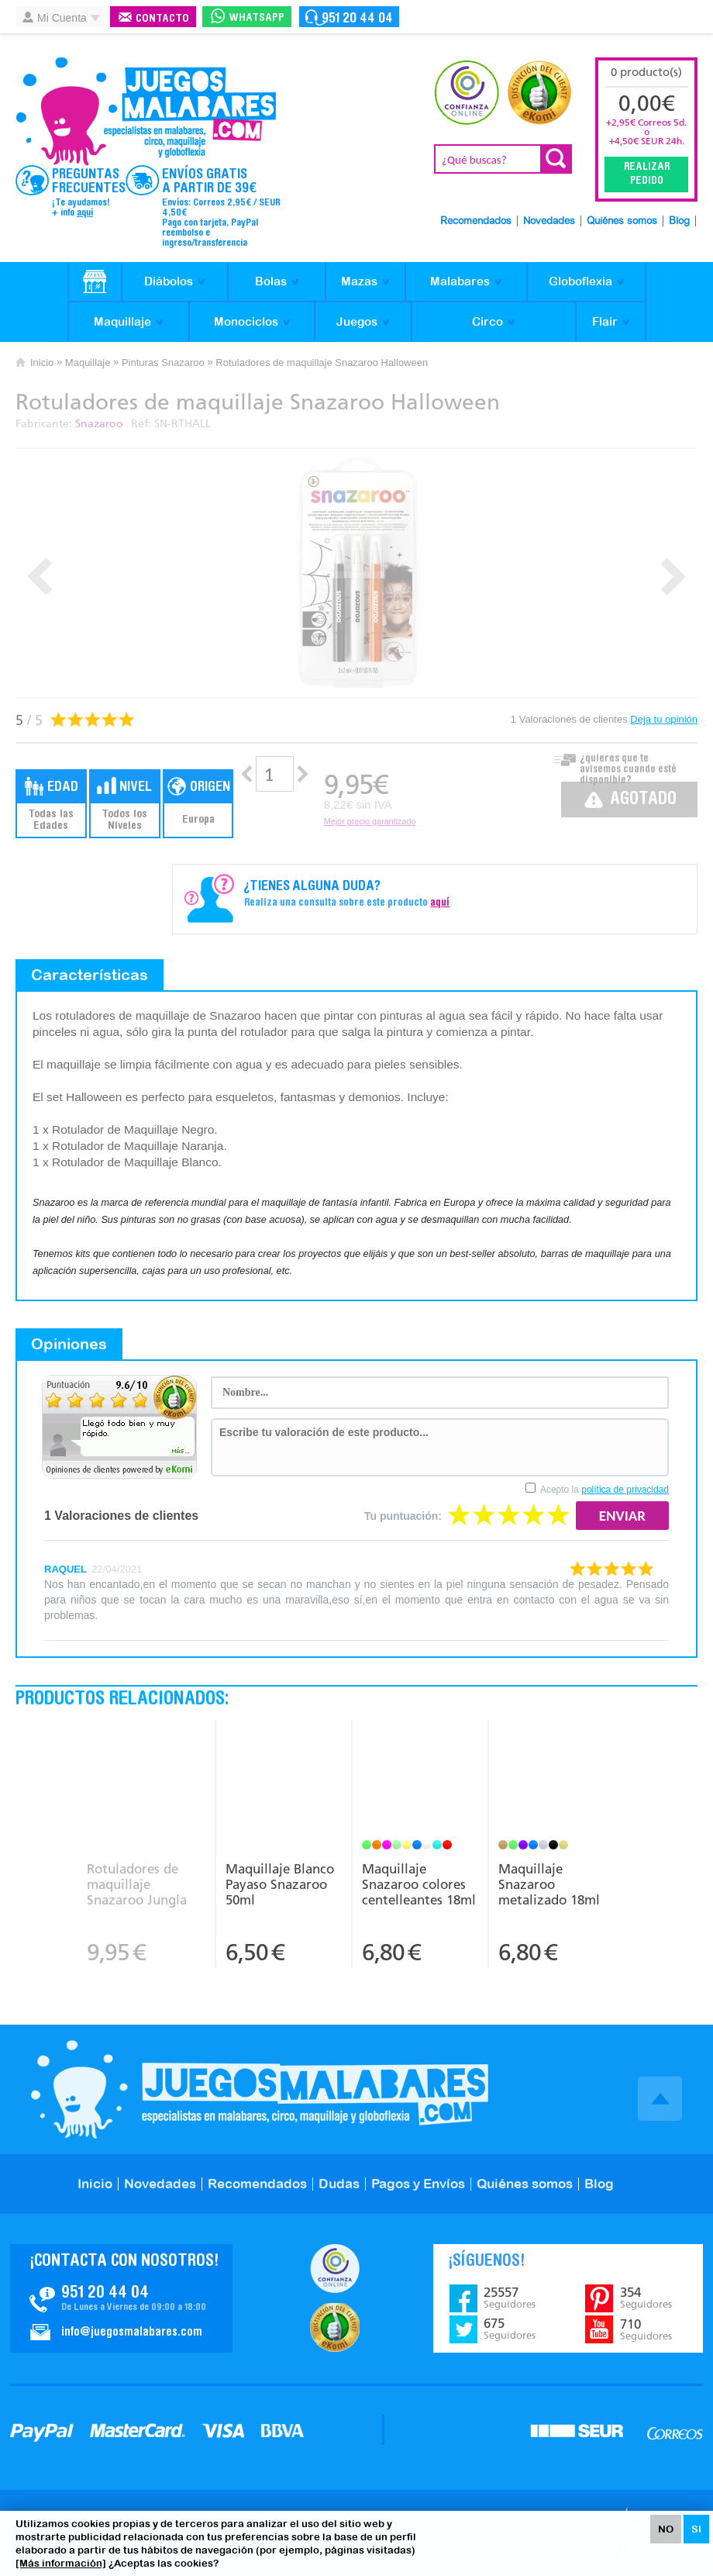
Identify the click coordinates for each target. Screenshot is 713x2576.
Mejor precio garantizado (370, 821)
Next (673, 577)
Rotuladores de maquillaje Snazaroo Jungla (137, 1884)
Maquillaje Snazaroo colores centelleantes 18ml (419, 1884)
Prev (40, 577)
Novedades (549, 221)
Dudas (339, 2183)
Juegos (356, 321)
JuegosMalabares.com (146, 111)
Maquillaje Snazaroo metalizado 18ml (549, 1884)
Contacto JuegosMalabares (121, 2298)
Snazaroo (99, 423)
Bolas (271, 281)
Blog (679, 221)
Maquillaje (122, 321)
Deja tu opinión (664, 719)
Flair (605, 321)
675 (510, 2328)
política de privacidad (625, 1489)
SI (696, 2529)
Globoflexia (580, 281)
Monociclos (246, 321)
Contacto (162, 19)
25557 (510, 2297)
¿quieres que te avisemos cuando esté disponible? (628, 765)
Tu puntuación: (403, 1516)
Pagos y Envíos (418, 2183)
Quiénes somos (622, 221)
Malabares (460, 281)
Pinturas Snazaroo (163, 362)
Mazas (359, 281)
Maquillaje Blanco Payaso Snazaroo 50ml (280, 1884)
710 (646, 2329)
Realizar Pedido (647, 174)
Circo (487, 321)
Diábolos (168, 281)
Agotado (643, 800)
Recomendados (476, 221)
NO (665, 2529)
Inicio (41, 362)
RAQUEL (65, 1569)
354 (646, 2297)
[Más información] (61, 2563)
